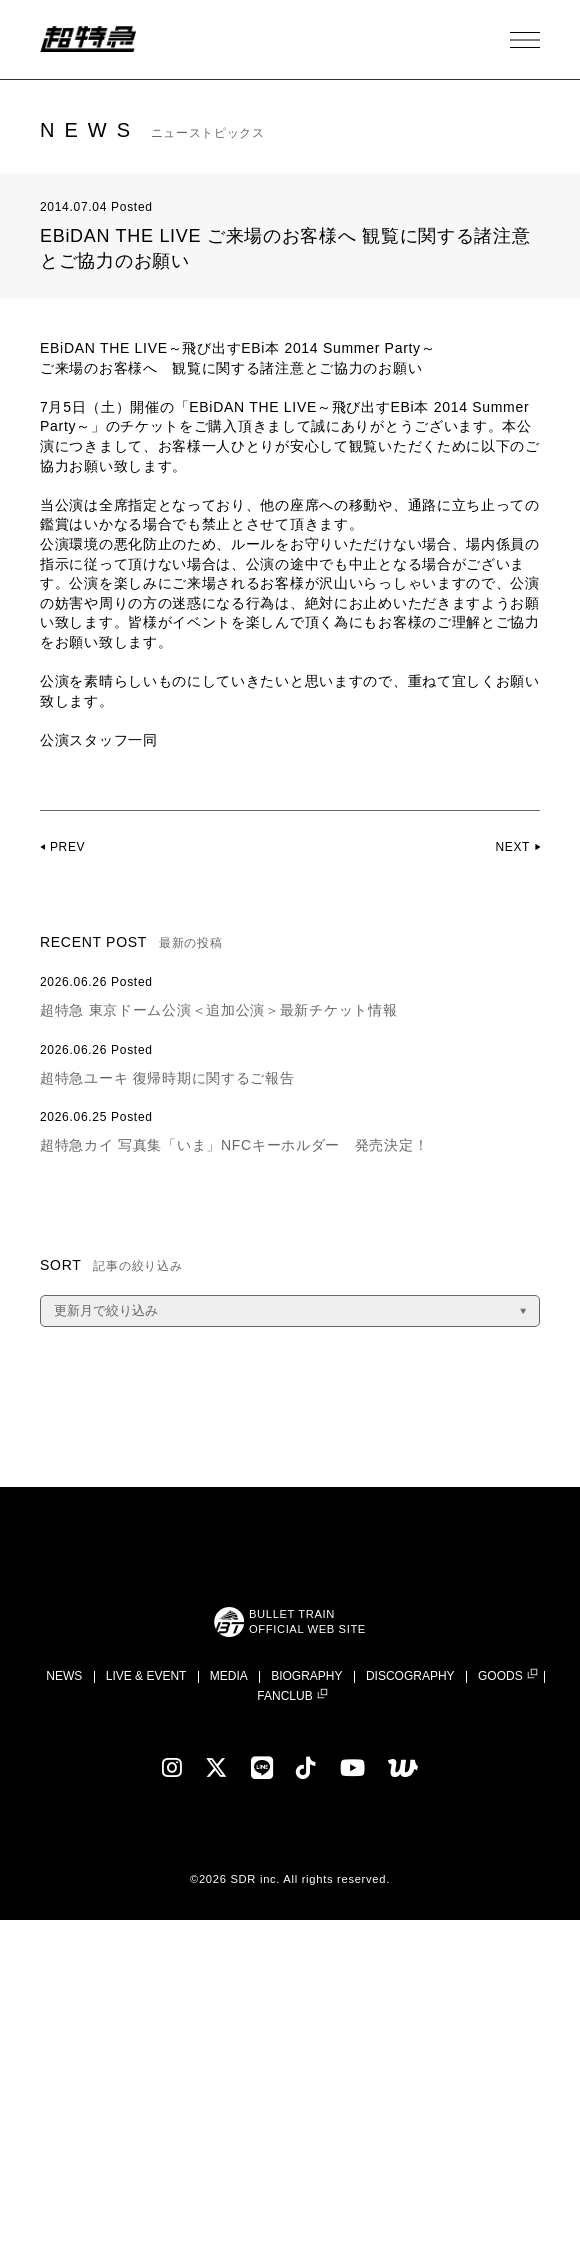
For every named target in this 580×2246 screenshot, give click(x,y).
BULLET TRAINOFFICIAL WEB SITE (307, 1621)
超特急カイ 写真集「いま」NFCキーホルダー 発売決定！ (234, 1145)
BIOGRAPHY (306, 1676)
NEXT (512, 847)
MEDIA (229, 1676)
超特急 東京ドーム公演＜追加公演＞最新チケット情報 (218, 1010)
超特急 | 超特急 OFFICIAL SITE (90, 40)
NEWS (64, 1676)
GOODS (500, 1676)
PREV (67, 847)
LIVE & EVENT (146, 1676)
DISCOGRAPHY (410, 1676)
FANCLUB (284, 1696)
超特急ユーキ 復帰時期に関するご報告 (167, 1078)
